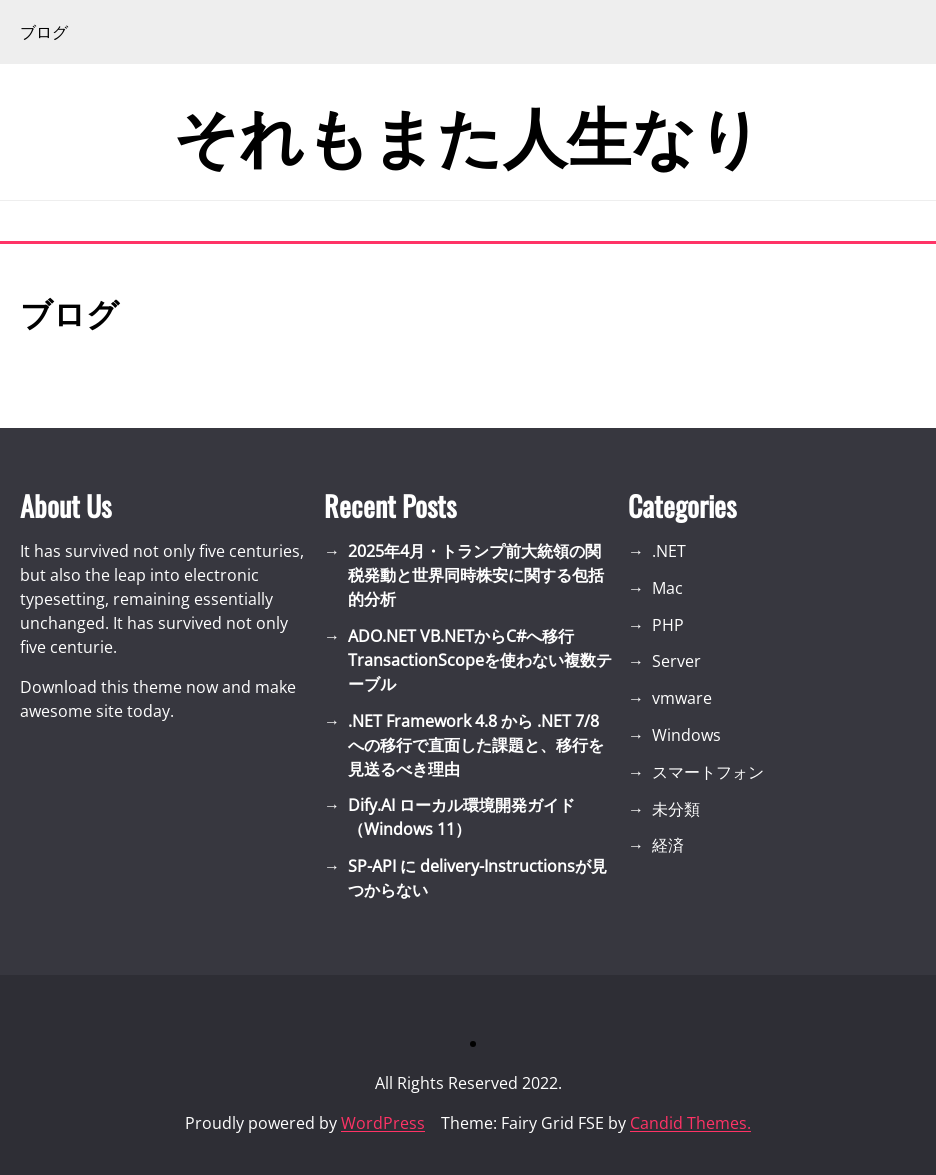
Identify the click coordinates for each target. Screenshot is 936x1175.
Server (676, 661)
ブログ (44, 32)
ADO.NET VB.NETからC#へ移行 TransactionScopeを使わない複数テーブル (480, 660)
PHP (668, 625)
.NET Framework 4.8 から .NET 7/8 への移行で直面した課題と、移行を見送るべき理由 (476, 745)
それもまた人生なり (468, 132)
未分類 (676, 809)
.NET (669, 551)
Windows (686, 735)
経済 (668, 845)
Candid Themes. (690, 1123)
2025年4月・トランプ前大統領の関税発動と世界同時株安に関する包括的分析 (476, 575)
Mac (667, 588)
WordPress (383, 1123)
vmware (682, 698)
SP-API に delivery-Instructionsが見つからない (477, 878)
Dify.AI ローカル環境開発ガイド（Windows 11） (461, 817)
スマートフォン (708, 772)
